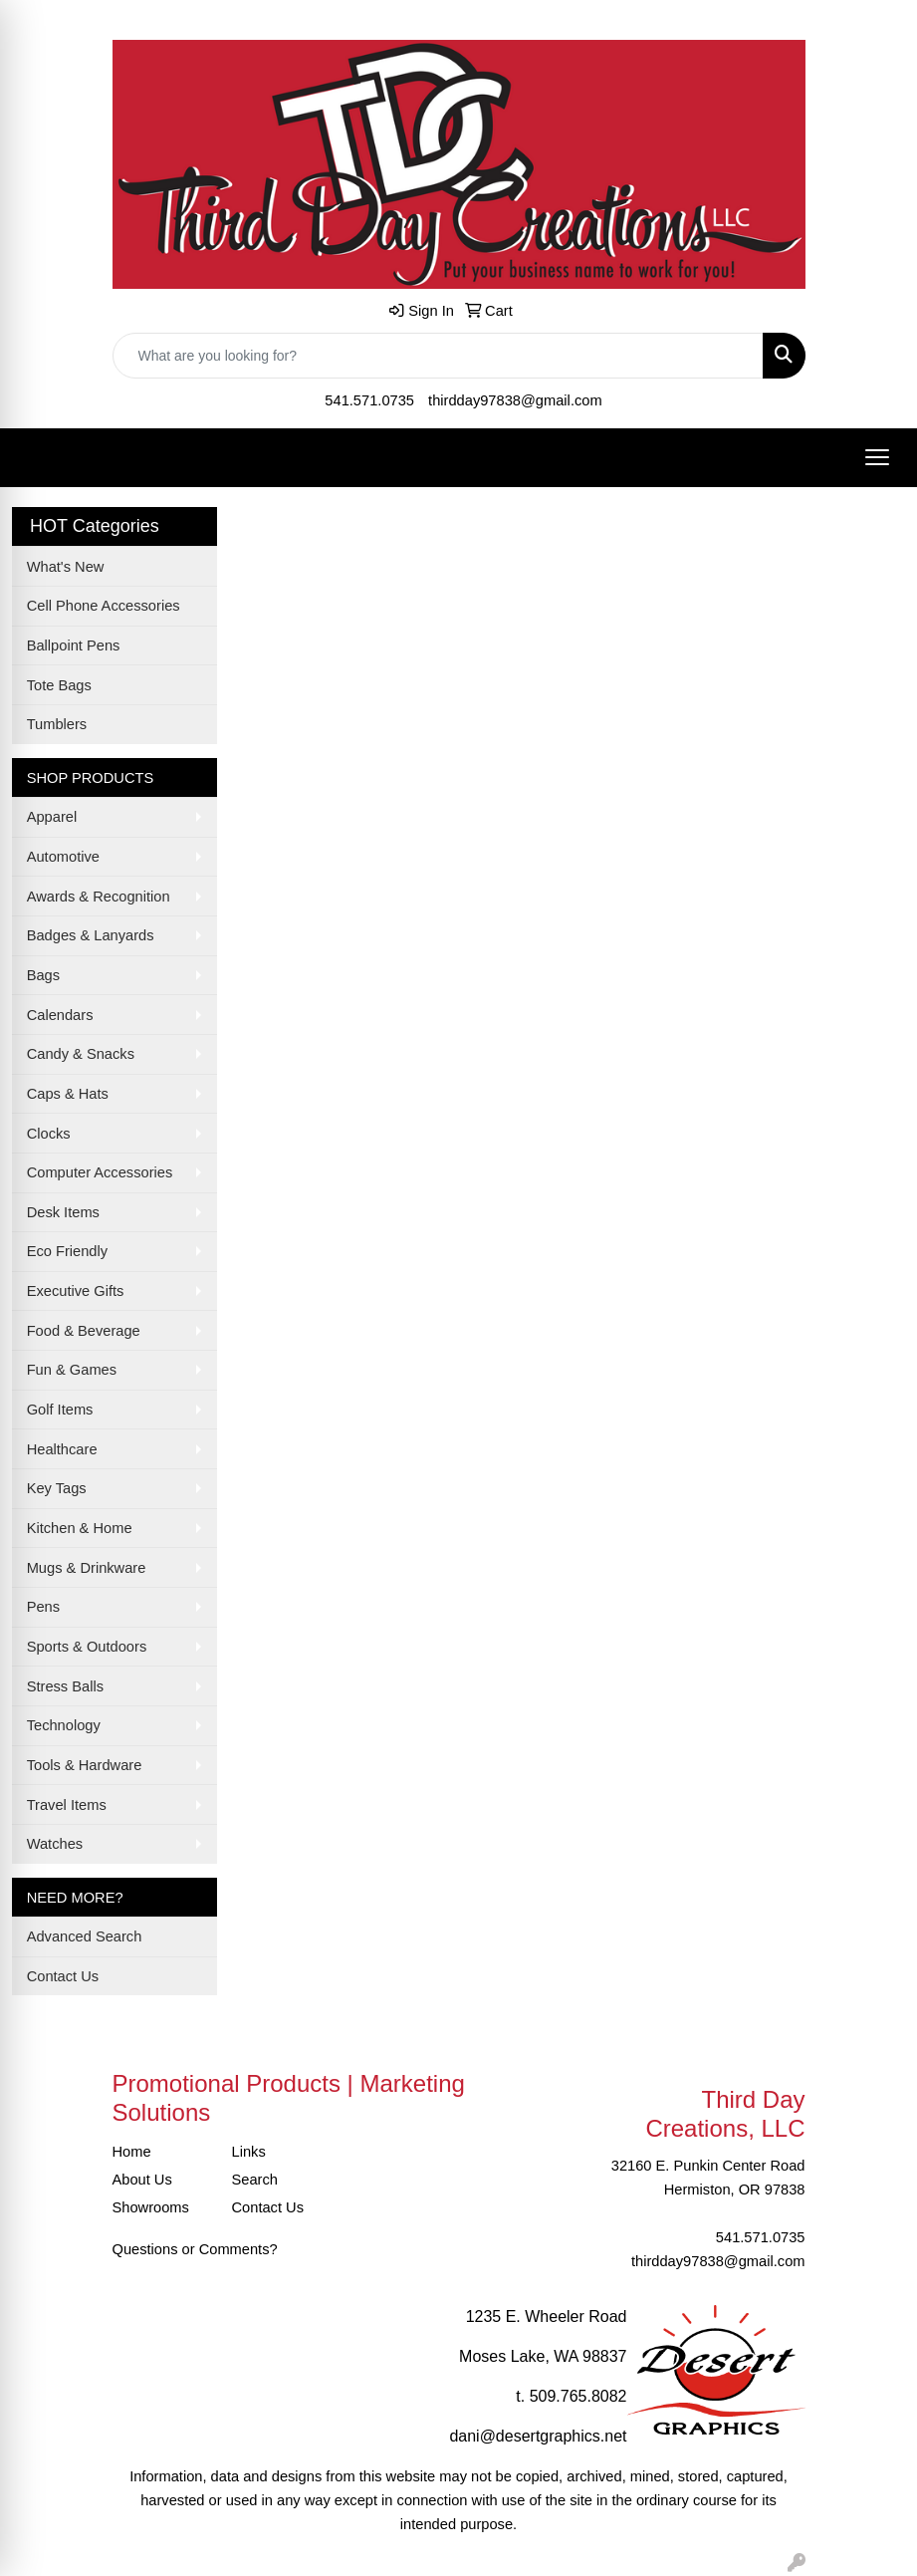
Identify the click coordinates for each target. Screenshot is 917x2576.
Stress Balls (65, 1686)
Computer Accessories (100, 1172)
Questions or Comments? (195, 2249)
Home (132, 2152)
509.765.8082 (578, 2396)
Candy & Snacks (80, 1054)
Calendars (60, 1015)
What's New (66, 567)
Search (255, 2180)
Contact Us (63, 1976)
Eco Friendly (67, 1251)
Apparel (52, 817)
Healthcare (62, 1449)
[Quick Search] (438, 356)
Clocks (49, 1134)
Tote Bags (59, 685)
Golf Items (60, 1409)
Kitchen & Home (79, 1528)
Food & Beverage (83, 1331)
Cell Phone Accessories (103, 606)
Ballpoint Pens (73, 645)
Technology (64, 1725)
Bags (43, 975)
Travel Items (67, 1805)
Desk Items (63, 1212)
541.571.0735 (369, 400)
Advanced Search (84, 1936)
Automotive (63, 857)
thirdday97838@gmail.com (515, 400)
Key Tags (57, 1488)
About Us (142, 2180)
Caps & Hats (68, 1094)
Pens (43, 1607)
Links (249, 2152)
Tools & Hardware (84, 1765)
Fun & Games (71, 1370)
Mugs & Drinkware (86, 1568)
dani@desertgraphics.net (537, 2436)
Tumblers (57, 724)
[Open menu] (877, 457)
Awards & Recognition (98, 896)
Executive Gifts (75, 1291)
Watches (55, 1844)
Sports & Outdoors (87, 1647)
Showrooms (151, 2207)
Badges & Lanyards (90, 935)
